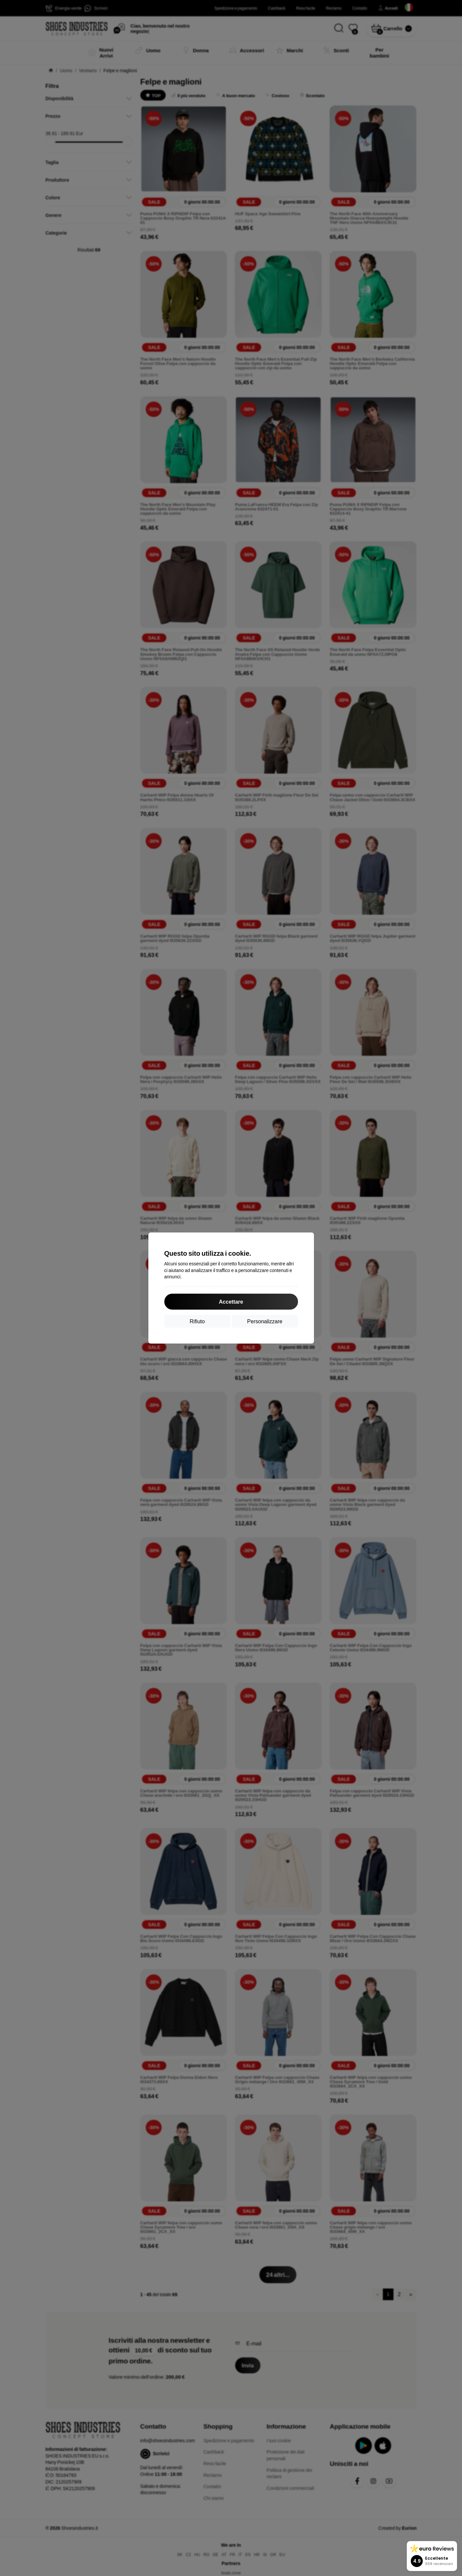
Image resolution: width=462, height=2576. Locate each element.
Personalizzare (264, 1321)
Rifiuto (197, 1321)
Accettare (231, 1301)
